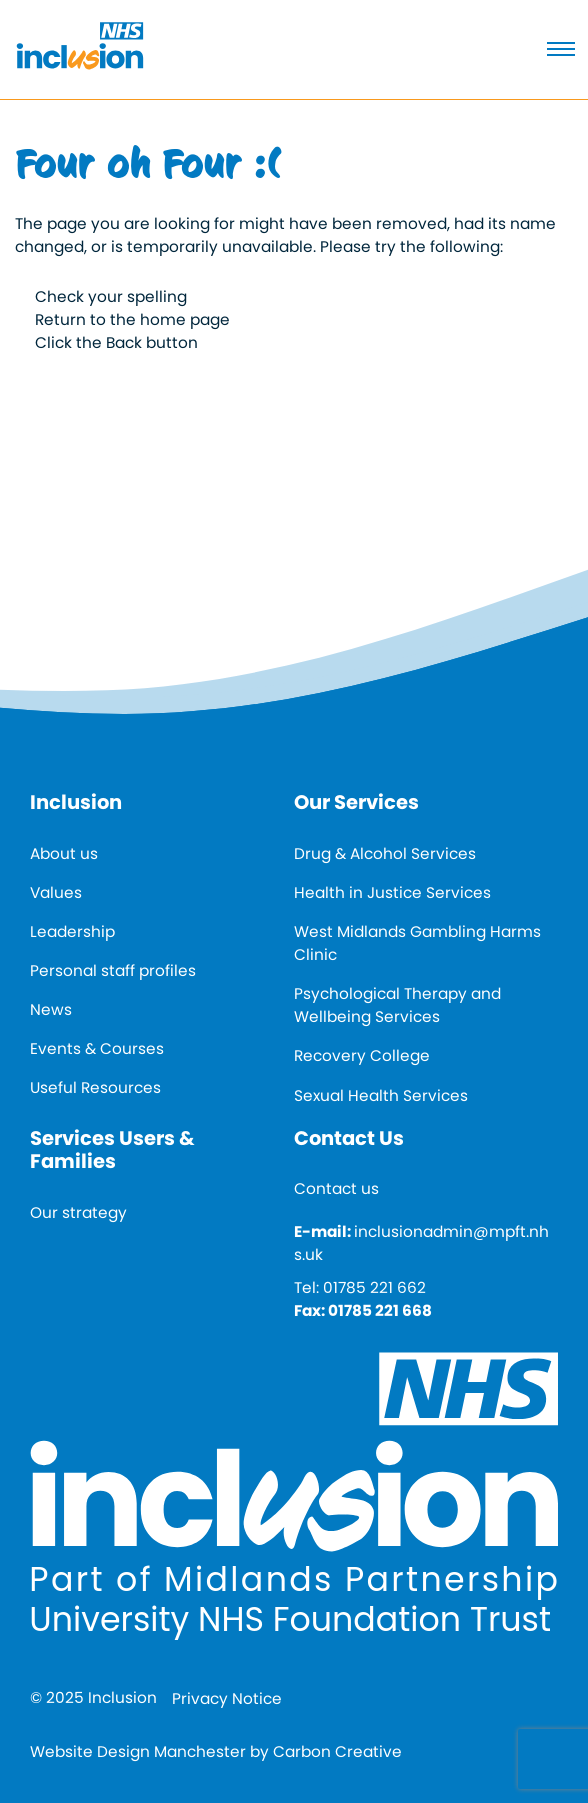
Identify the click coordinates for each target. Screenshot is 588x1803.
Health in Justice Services (392, 892)
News (51, 1009)
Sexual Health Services (381, 1095)
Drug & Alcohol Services (385, 853)
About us (64, 853)
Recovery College (362, 1055)
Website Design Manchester (138, 1751)
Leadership (72, 931)
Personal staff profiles (113, 970)
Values (56, 892)
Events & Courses (97, 1048)
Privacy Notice (227, 1698)
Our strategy (78, 1212)
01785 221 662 (374, 1287)
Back (124, 342)
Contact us (336, 1188)
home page (185, 319)
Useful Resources (95, 1087)
